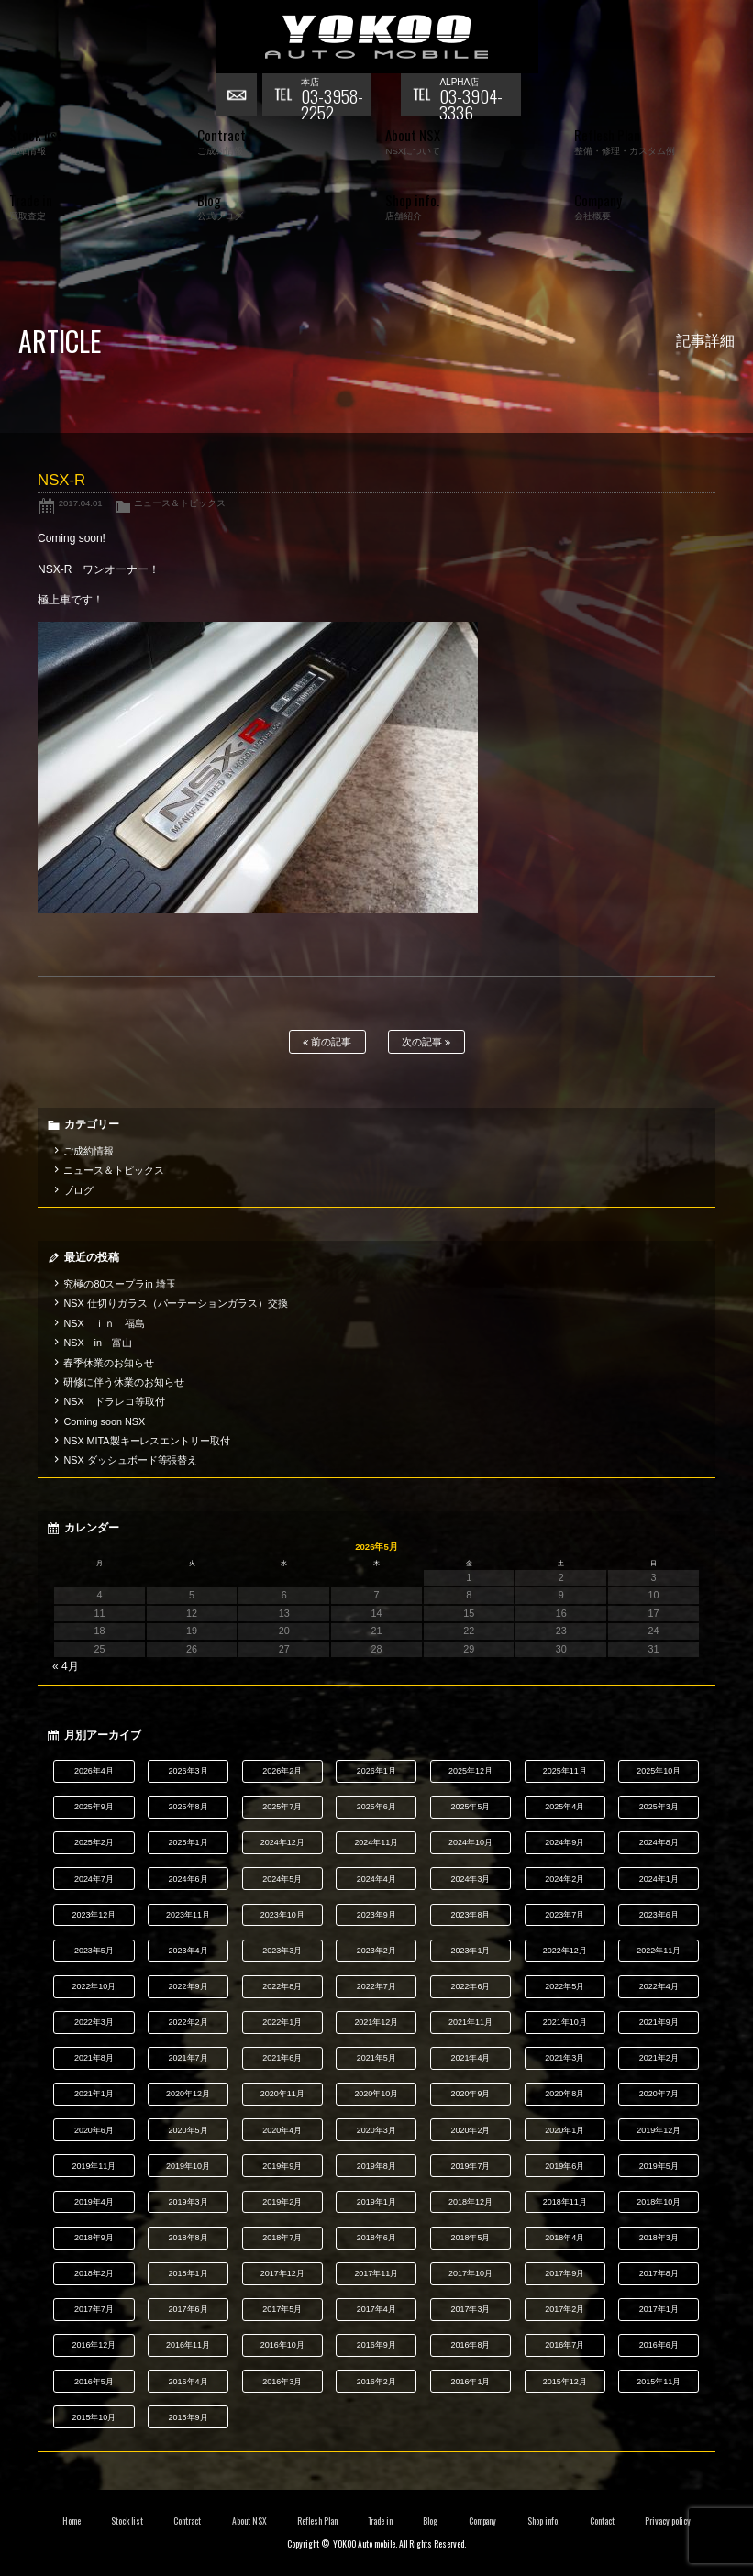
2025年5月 (471, 1806)
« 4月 (65, 1666)
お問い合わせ (238, 96)
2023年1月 (471, 1950)
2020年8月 (564, 2093)
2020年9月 (471, 2093)
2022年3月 (94, 2022)
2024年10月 (470, 1842)
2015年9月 (188, 2417)
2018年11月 (565, 2201)
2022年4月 (659, 1986)
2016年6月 (659, 2344)
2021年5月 (376, 2057)
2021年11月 (470, 2022)
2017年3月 (471, 2309)
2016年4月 (188, 2381)
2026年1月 (376, 1770)
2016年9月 (376, 2344)
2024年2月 (564, 1879)
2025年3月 (659, 1806)
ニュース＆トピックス (180, 503)
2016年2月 (376, 2381)
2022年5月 (564, 1986)
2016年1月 (471, 2381)
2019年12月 (659, 2130)
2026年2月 (282, 1770)
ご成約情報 (88, 1150)
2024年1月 (659, 1879)
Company (483, 2521)
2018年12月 (470, 2201)
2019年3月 (188, 2201)
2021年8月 (94, 2057)
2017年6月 (188, 2309)
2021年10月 (565, 2022)
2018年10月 (659, 2201)
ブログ (78, 1190)
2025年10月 (659, 1770)
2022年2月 (188, 2022)
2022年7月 (376, 1986)
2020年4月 (282, 2130)
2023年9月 (376, 1914)
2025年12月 (470, 1770)
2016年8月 (471, 2344)
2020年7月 (659, 2093)
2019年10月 (188, 2166)
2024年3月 (471, 1879)
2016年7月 (564, 2344)
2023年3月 (282, 1950)
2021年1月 (94, 2093)
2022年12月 (565, 1950)
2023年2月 (376, 1950)
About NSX (249, 2521)
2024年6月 (188, 1879)
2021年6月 (282, 2057)
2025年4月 (564, 1806)
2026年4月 (94, 1770)
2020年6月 (94, 2130)
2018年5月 (471, 2237)
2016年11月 (188, 2344)
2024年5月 (282, 1879)
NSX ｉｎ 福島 (103, 1323)
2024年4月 (376, 1879)
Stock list (127, 2521)
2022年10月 (94, 1986)
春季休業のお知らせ (108, 1362)
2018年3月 (659, 2237)
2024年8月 (659, 1842)
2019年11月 (94, 2166)
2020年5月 (188, 2130)
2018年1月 (188, 2273)
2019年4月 (94, 2201)
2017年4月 (376, 2309)
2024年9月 (564, 1842)
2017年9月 (564, 2273)
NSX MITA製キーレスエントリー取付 (146, 1440)
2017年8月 (659, 2273)
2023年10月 (282, 1914)
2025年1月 (188, 1842)
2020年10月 (376, 2093)
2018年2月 (94, 2273)
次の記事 (426, 1042)
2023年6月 (659, 1914)
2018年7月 (282, 2237)
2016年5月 (94, 2381)
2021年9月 (659, 2022)
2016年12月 (94, 2344)
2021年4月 (471, 2057)
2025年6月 (376, 1806)
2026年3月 (188, 1770)
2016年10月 (282, 2344)
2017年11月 (376, 2273)
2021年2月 (659, 2057)
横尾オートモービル (377, 36)
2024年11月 (376, 1842)
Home (71, 2521)
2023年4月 (188, 1950)
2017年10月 (470, 2273)
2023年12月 (94, 1914)
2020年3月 (376, 2130)
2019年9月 (282, 2166)
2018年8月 (188, 2237)
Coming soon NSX (104, 1421)
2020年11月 (282, 2093)
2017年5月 (282, 2309)
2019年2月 (282, 2201)
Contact (602, 2521)
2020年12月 (188, 2093)
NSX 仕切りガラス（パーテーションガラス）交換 (175, 1303)
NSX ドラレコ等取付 (113, 1401)
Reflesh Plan (317, 2521)
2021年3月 (564, 2057)
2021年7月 (188, 2057)
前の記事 (327, 1042)
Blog (430, 2521)
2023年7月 (564, 1914)
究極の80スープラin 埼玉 (119, 1283)
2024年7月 (94, 1879)
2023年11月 (188, 1914)
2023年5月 (94, 1950)
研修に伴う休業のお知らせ (123, 1382)
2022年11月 (659, 1950)
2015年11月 (659, 2381)
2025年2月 (94, 1842)
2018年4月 (564, 2237)
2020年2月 (471, 2130)
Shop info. (543, 2521)
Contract (187, 2521)
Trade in (380, 2521)
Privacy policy (668, 2521)
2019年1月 (376, 2201)
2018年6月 (376, 2237)
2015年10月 (94, 2417)
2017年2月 (564, 2309)
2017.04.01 (81, 503)
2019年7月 (471, 2166)
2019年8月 (376, 2166)
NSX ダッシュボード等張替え (130, 1459)
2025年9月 (94, 1806)
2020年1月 (564, 2130)
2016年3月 (282, 2381)
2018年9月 (94, 2237)
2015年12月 (565, 2381)
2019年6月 (564, 2166)
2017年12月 (282, 2273)
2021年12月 (376, 2022)
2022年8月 (282, 1986)
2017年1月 (659, 2309)
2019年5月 (659, 2166)
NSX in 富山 (97, 1342)
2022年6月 (471, 1986)
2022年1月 (282, 2022)
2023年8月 (471, 1914)
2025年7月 (282, 1806)
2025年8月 (188, 1806)
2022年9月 (188, 1986)
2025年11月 (565, 1770)
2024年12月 (282, 1842)
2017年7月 (94, 2309)
